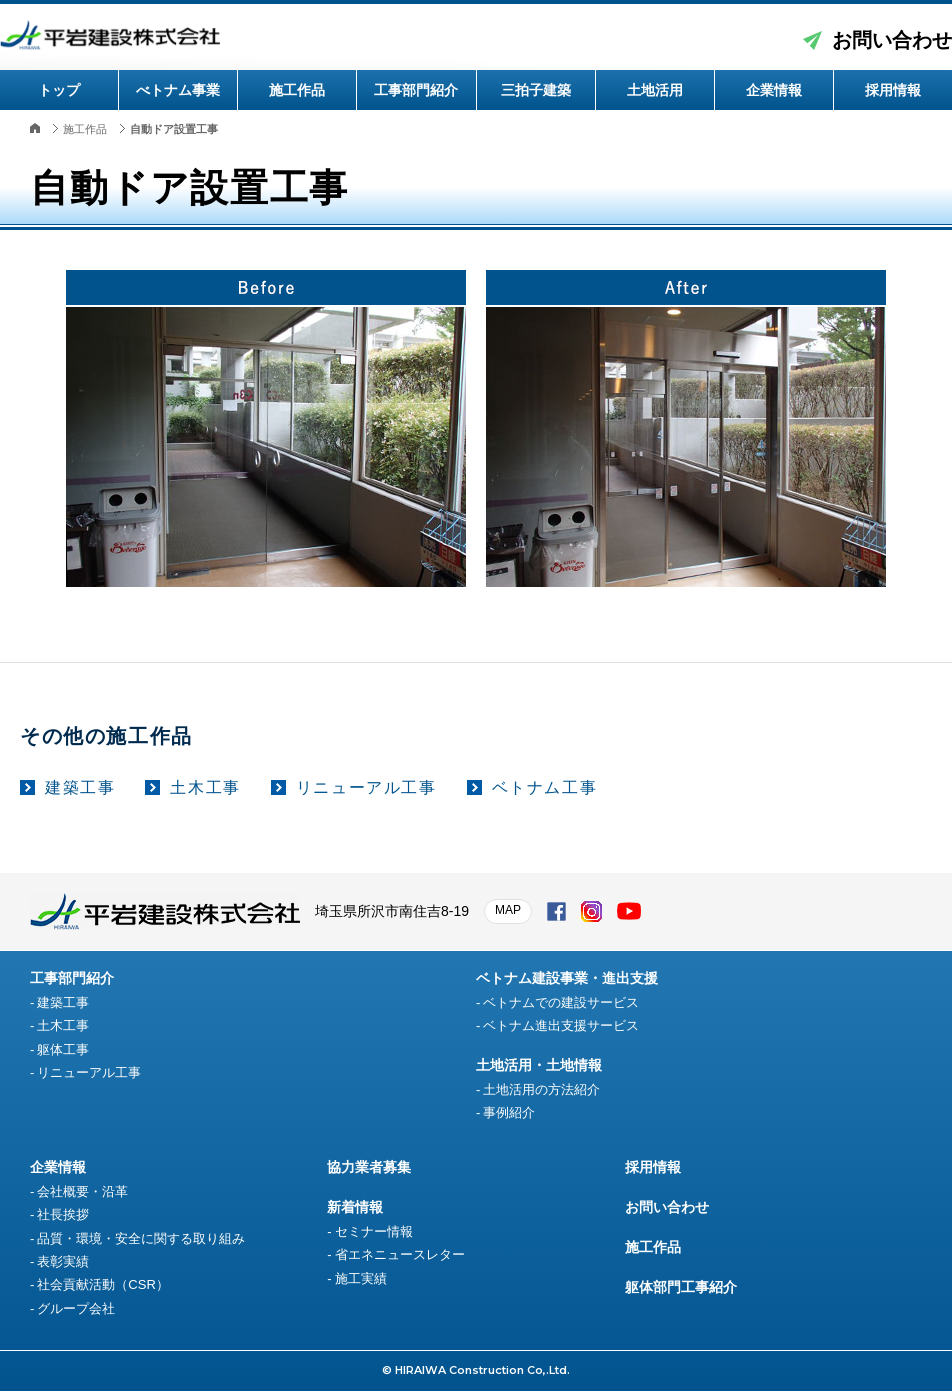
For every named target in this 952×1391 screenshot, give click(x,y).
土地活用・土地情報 (539, 1065)
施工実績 (361, 1278)
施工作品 (297, 90)
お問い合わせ (892, 40)
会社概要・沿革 (82, 1191)
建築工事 (80, 787)
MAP (508, 910)
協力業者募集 (369, 1167)
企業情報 (774, 90)
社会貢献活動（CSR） (102, 1284)
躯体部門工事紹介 (681, 1287)
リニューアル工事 (366, 787)
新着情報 (355, 1207)
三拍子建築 (536, 90)
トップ (59, 90)
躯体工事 (63, 1049)
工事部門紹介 (416, 90)
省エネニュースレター (400, 1254)
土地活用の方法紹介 (541, 1089)
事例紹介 (509, 1112)
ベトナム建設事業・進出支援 (567, 978)
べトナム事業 (178, 90)
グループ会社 (76, 1308)
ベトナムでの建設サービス (561, 1002)
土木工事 (205, 787)
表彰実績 (63, 1261)
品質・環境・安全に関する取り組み (141, 1238)
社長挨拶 (63, 1214)
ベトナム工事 (545, 787)
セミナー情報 (374, 1231)
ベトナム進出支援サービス (561, 1025)
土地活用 (655, 90)
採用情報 (893, 90)
